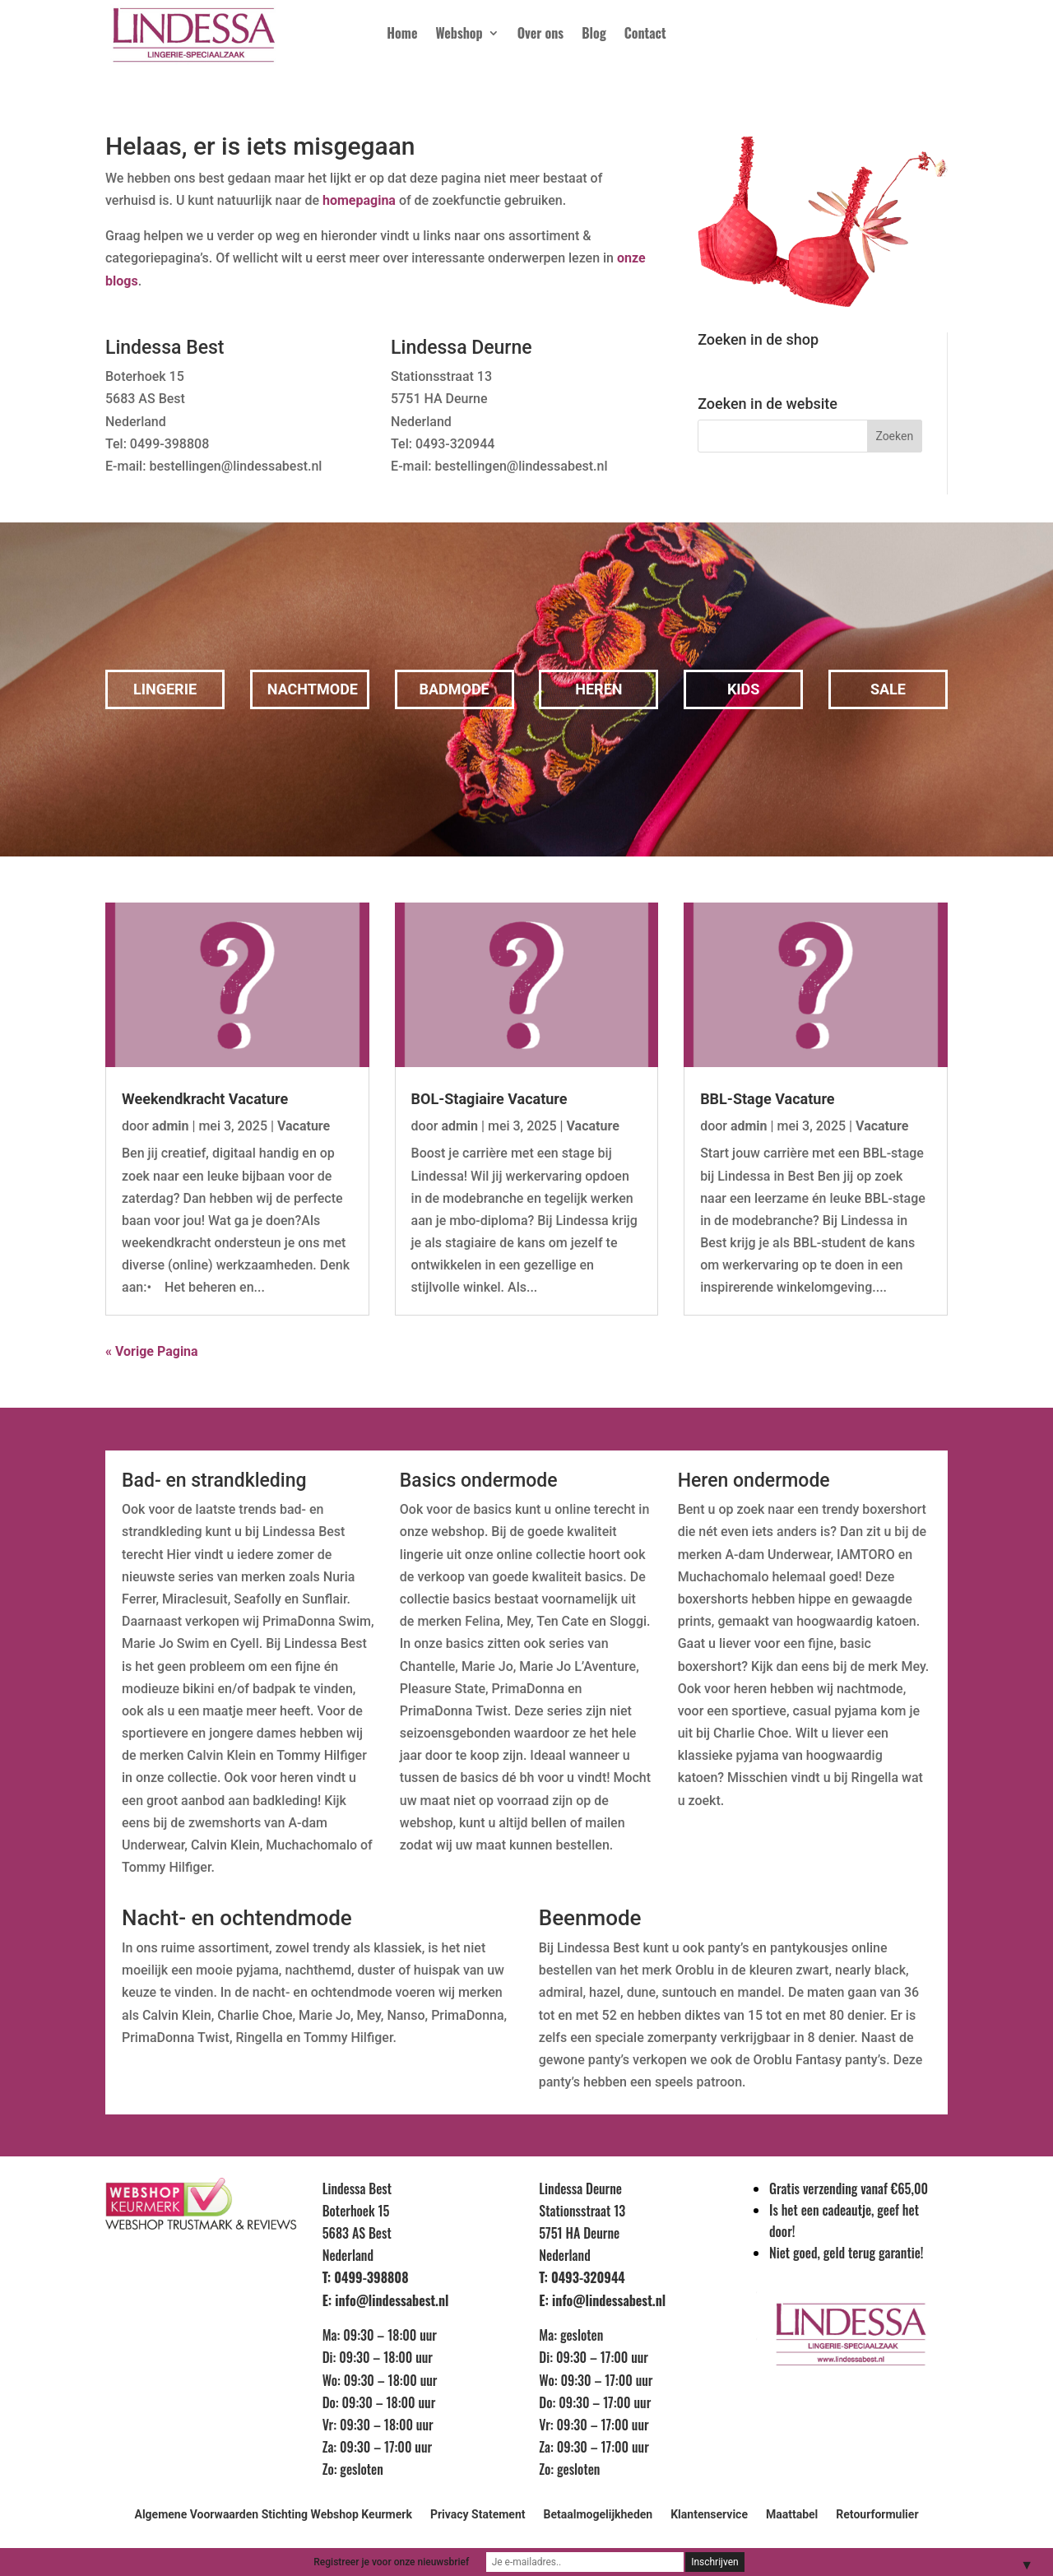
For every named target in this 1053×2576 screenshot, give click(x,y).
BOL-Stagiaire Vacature (489, 1098)
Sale (888, 689)
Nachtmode (312, 689)
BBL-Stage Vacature (767, 1098)
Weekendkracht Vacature (205, 1098)
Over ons (540, 35)
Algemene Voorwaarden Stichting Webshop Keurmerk (272, 2515)
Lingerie (165, 689)
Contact (645, 35)
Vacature (303, 1126)
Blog (594, 35)
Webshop (458, 35)
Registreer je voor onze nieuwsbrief (391, 2562)
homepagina (359, 200)
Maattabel (792, 2515)
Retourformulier (877, 2515)
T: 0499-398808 (365, 2277)
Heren (598, 689)
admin (170, 1126)
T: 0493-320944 (581, 2277)
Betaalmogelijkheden (597, 2515)
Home (402, 35)
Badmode (454, 689)
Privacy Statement (478, 2515)
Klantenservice (709, 2515)
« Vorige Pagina (151, 1351)
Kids (743, 689)
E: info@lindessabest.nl (385, 2300)
